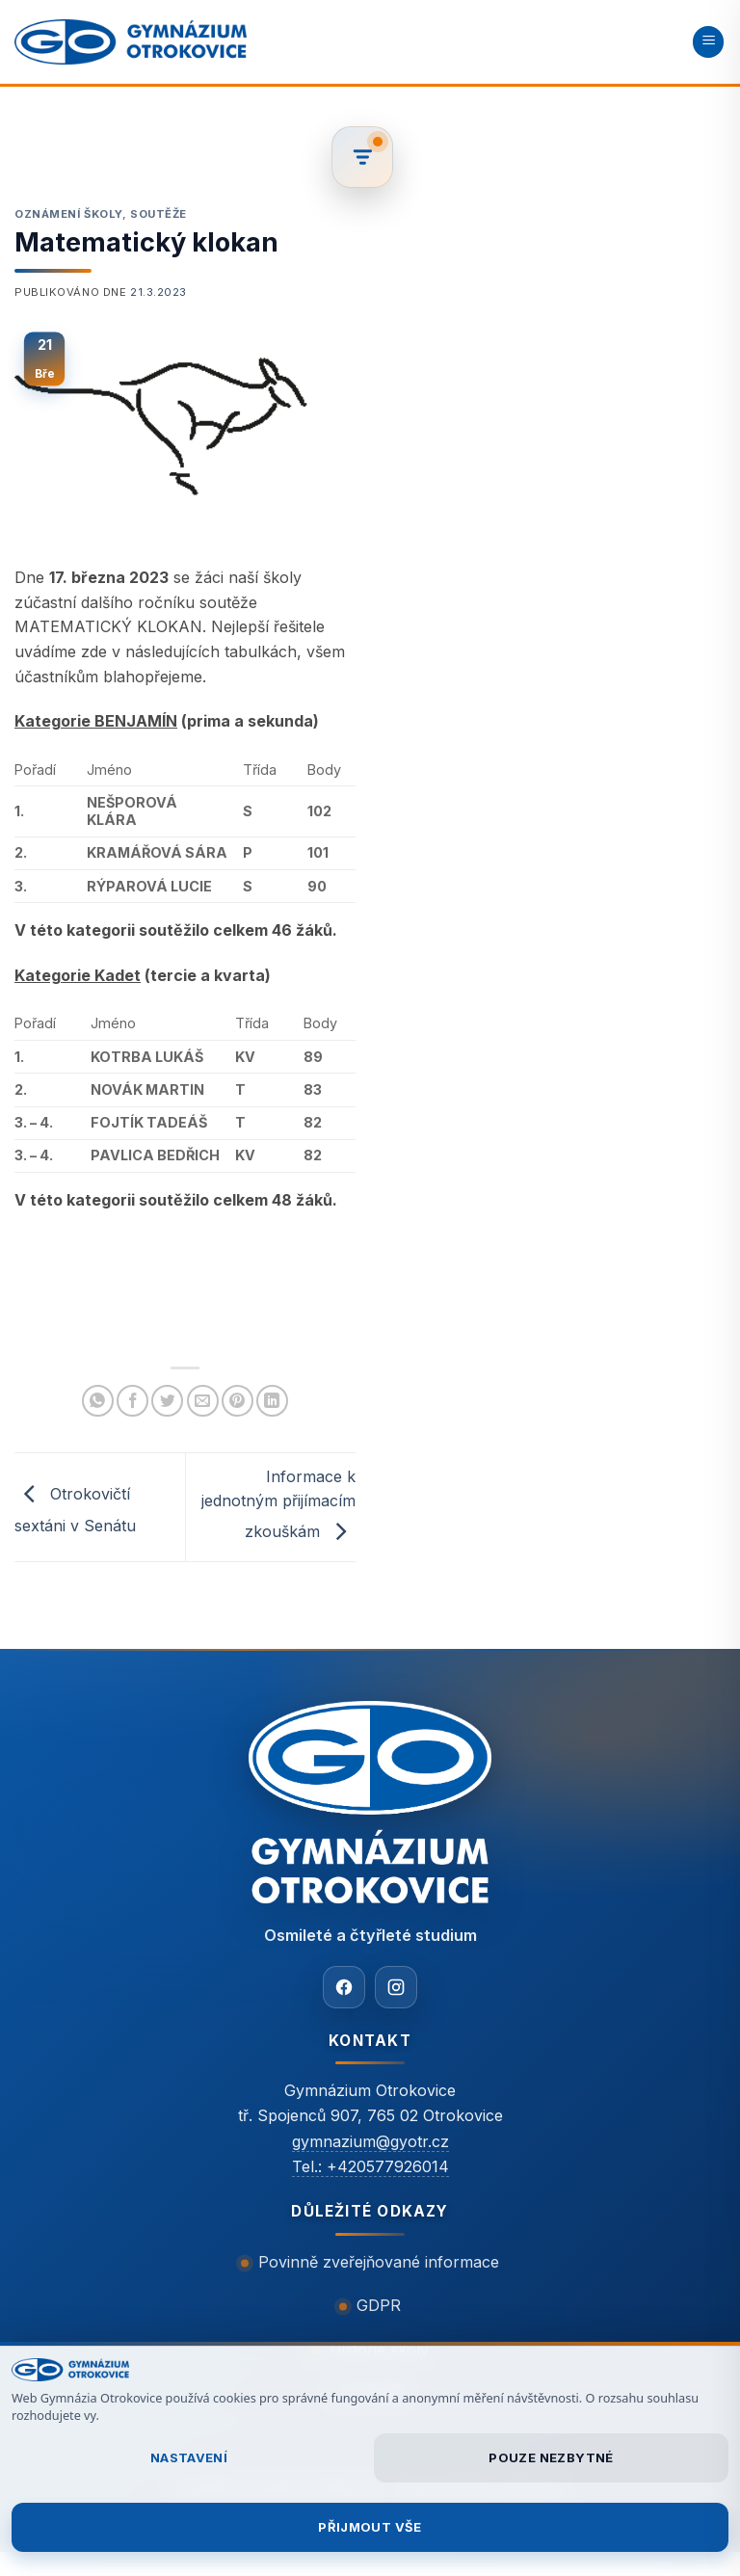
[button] (708, 42)
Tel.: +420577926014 (370, 2166)
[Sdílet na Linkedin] (272, 1401)
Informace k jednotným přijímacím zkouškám (278, 1504)
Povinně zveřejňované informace (378, 2261)
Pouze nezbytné (551, 2457)
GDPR (379, 2305)
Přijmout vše (370, 2527)
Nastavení (189, 2457)
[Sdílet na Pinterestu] (237, 1401)
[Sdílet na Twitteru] (167, 1401)
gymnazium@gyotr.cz (370, 2141)
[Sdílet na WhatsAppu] (98, 1401)
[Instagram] (396, 1987)
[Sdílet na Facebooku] (132, 1401)
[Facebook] (344, 1987)
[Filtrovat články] (362, 157)
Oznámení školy (68, 214)
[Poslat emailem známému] (203, 1401)
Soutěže (158, 214)
